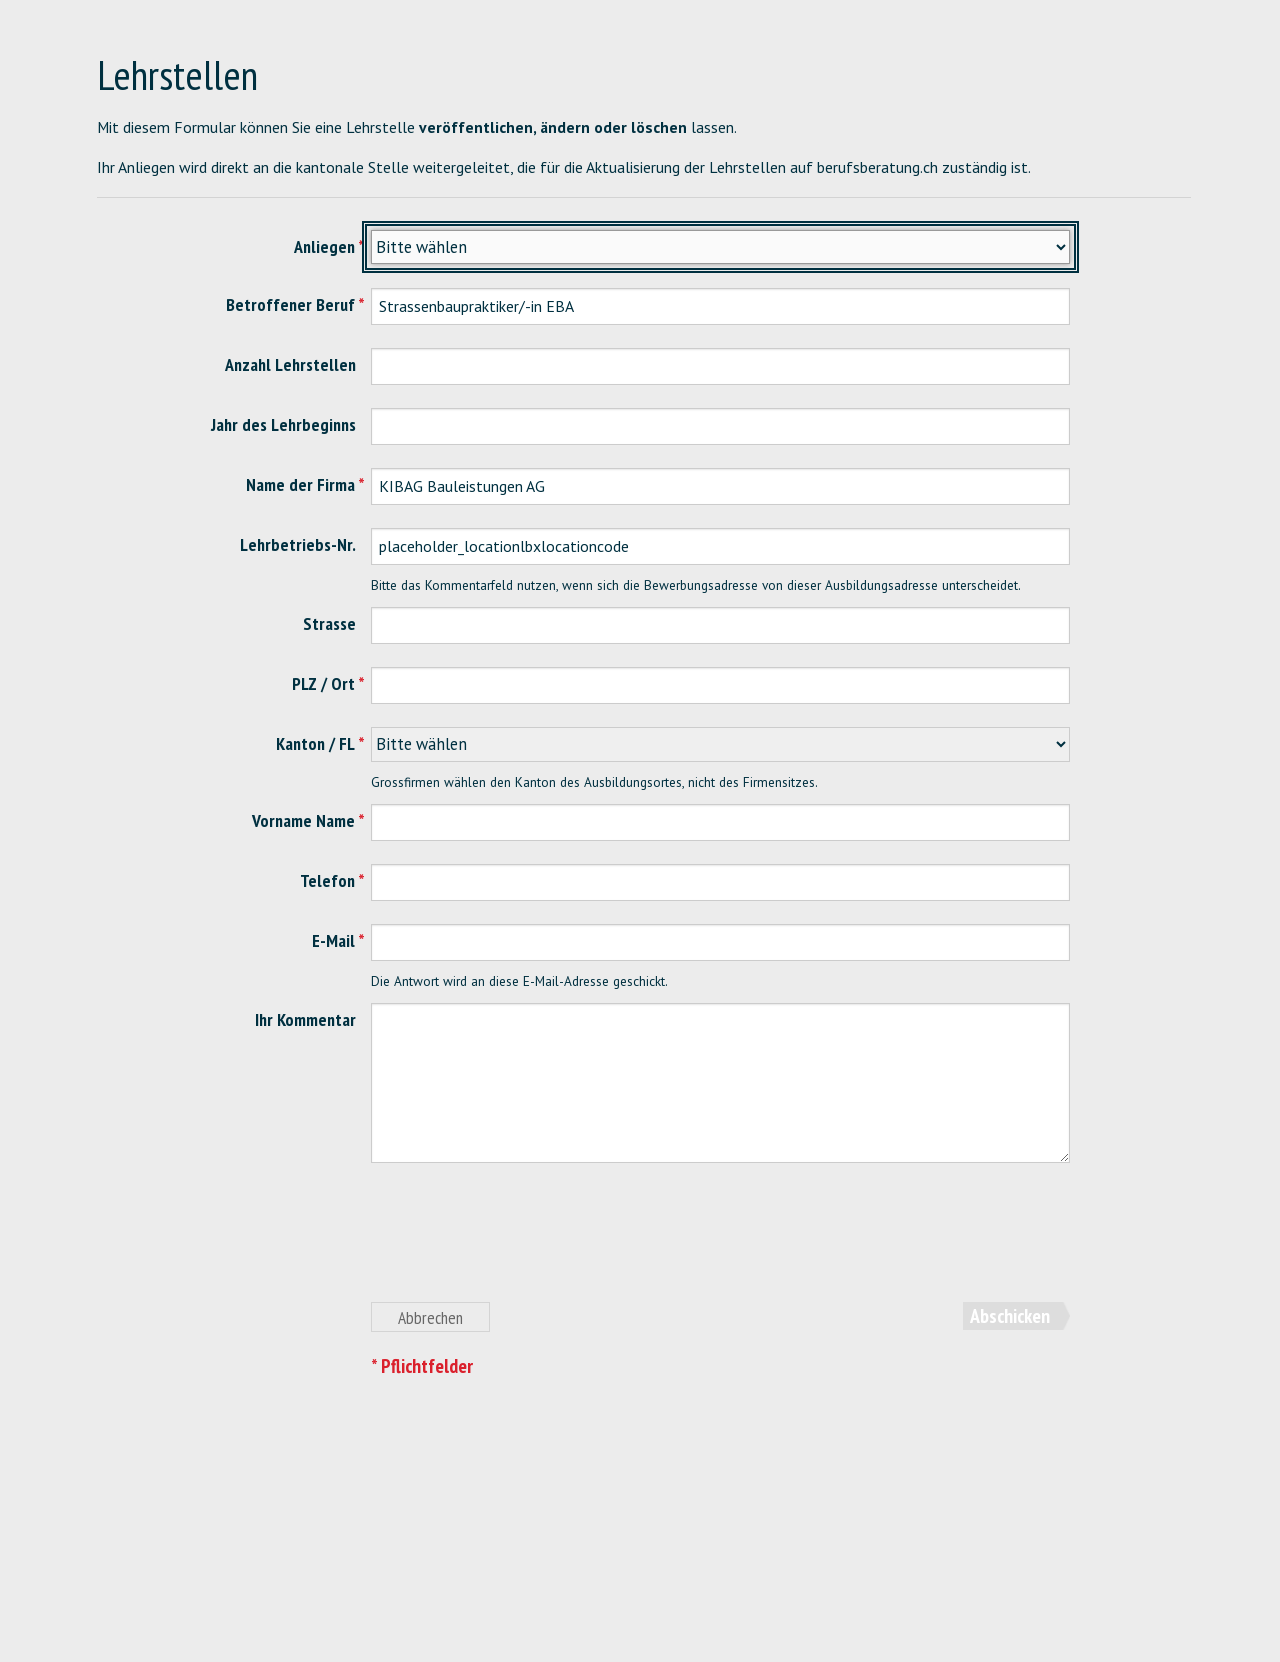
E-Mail (333, 940)
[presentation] (523, 1244)
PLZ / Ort (323, 683)
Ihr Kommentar (305, 1019)
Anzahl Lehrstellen (290, 364)
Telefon (327, 880)
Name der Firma (300, 484)
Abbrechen (430, 1317)
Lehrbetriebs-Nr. (298, 544)
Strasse (329, 623)
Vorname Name (303, 820)
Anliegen (324, 246)
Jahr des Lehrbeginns (283, 424)
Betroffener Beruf (290, 304)
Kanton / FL (315, 743)
